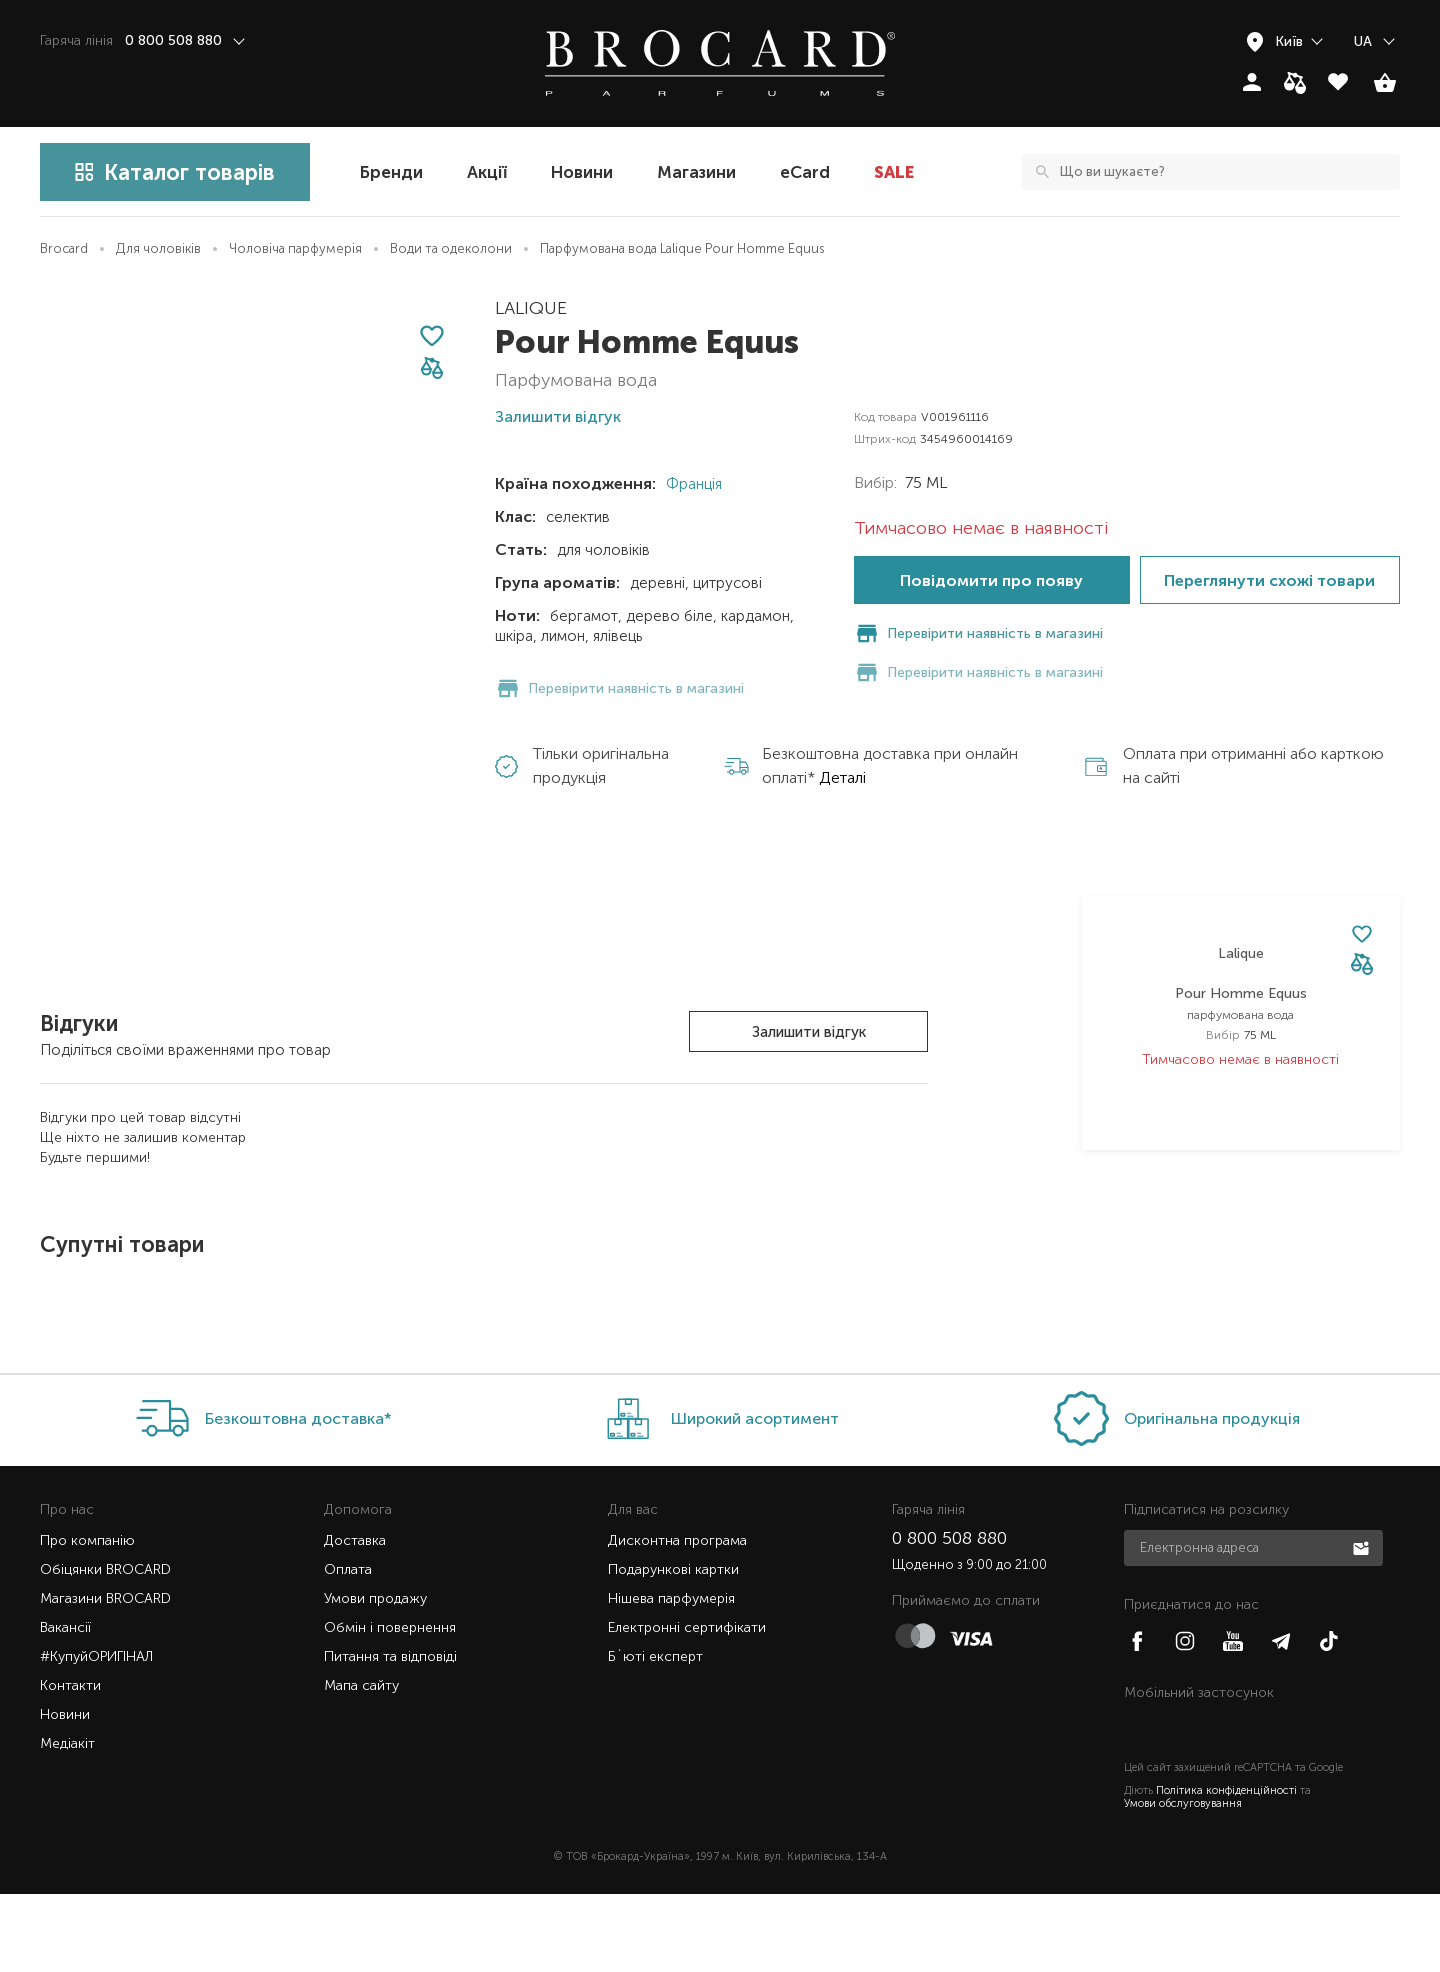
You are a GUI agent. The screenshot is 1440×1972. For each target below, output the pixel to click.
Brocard (64, 248)
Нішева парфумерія (671, 1676)
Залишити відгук (809, 1032)
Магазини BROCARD (105, 1676)
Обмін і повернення (390, 1705)
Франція (692, 484)
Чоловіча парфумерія (295, 248)
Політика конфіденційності (1226, 1868)
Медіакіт (67, 1821)
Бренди (391, 172)
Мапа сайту (361, 1763)
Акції (487, 172)
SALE (894, 172)
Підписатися (1363, 1625)
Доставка (355, 1618)
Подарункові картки (673, 1647)
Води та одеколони (451, 248)
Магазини (696, 172)
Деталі (842, 738)
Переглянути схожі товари (1269, 580)
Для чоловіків (158, 248)
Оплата (348, 1647)
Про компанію (87, 1618)
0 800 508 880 (949, 1616)
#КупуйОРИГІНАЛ (96, 1734)
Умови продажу (375, 1676)
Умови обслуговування (1183, 1881)
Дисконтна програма (677, 1618)
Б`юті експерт (655, 1734)
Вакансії (65, 1705)
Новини (582, 172)
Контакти (70, 1763)
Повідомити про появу (991, 580)
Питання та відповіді (390, 1734)
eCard (805, 172)
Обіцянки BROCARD (105, 1647)
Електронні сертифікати (687, 1705)
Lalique (531, 308)
